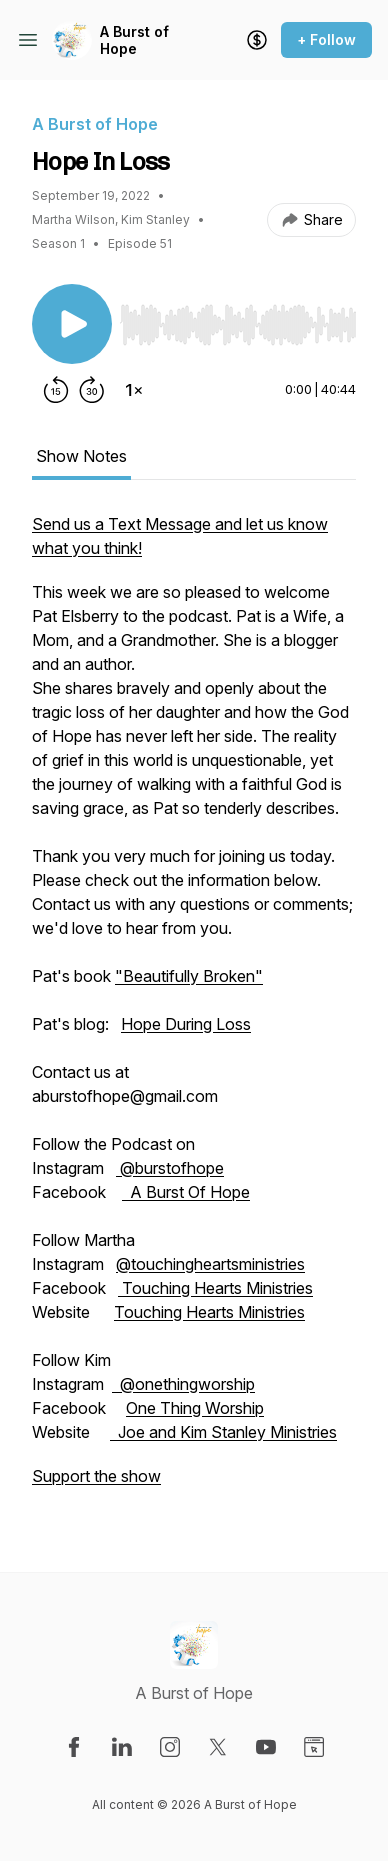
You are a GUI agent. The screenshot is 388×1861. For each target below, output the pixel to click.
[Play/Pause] (72, 324)
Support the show (96, 1476)
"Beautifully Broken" (189, 976)
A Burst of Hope (134, 40)
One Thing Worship (195, 1408)
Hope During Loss (186, 1024)
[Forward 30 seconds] (92, 390)
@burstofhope (170, 1168)
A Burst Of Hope (186, 1192)
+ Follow (326, 39)
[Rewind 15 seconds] (56, 390)
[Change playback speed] (134, 390)
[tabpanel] (194, 1010)
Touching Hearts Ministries (215, 1288)
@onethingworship (183, 1384)
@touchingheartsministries (210, 1264)
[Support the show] (257, 40)
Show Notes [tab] (81, 456)
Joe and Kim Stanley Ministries (223, 1432)
